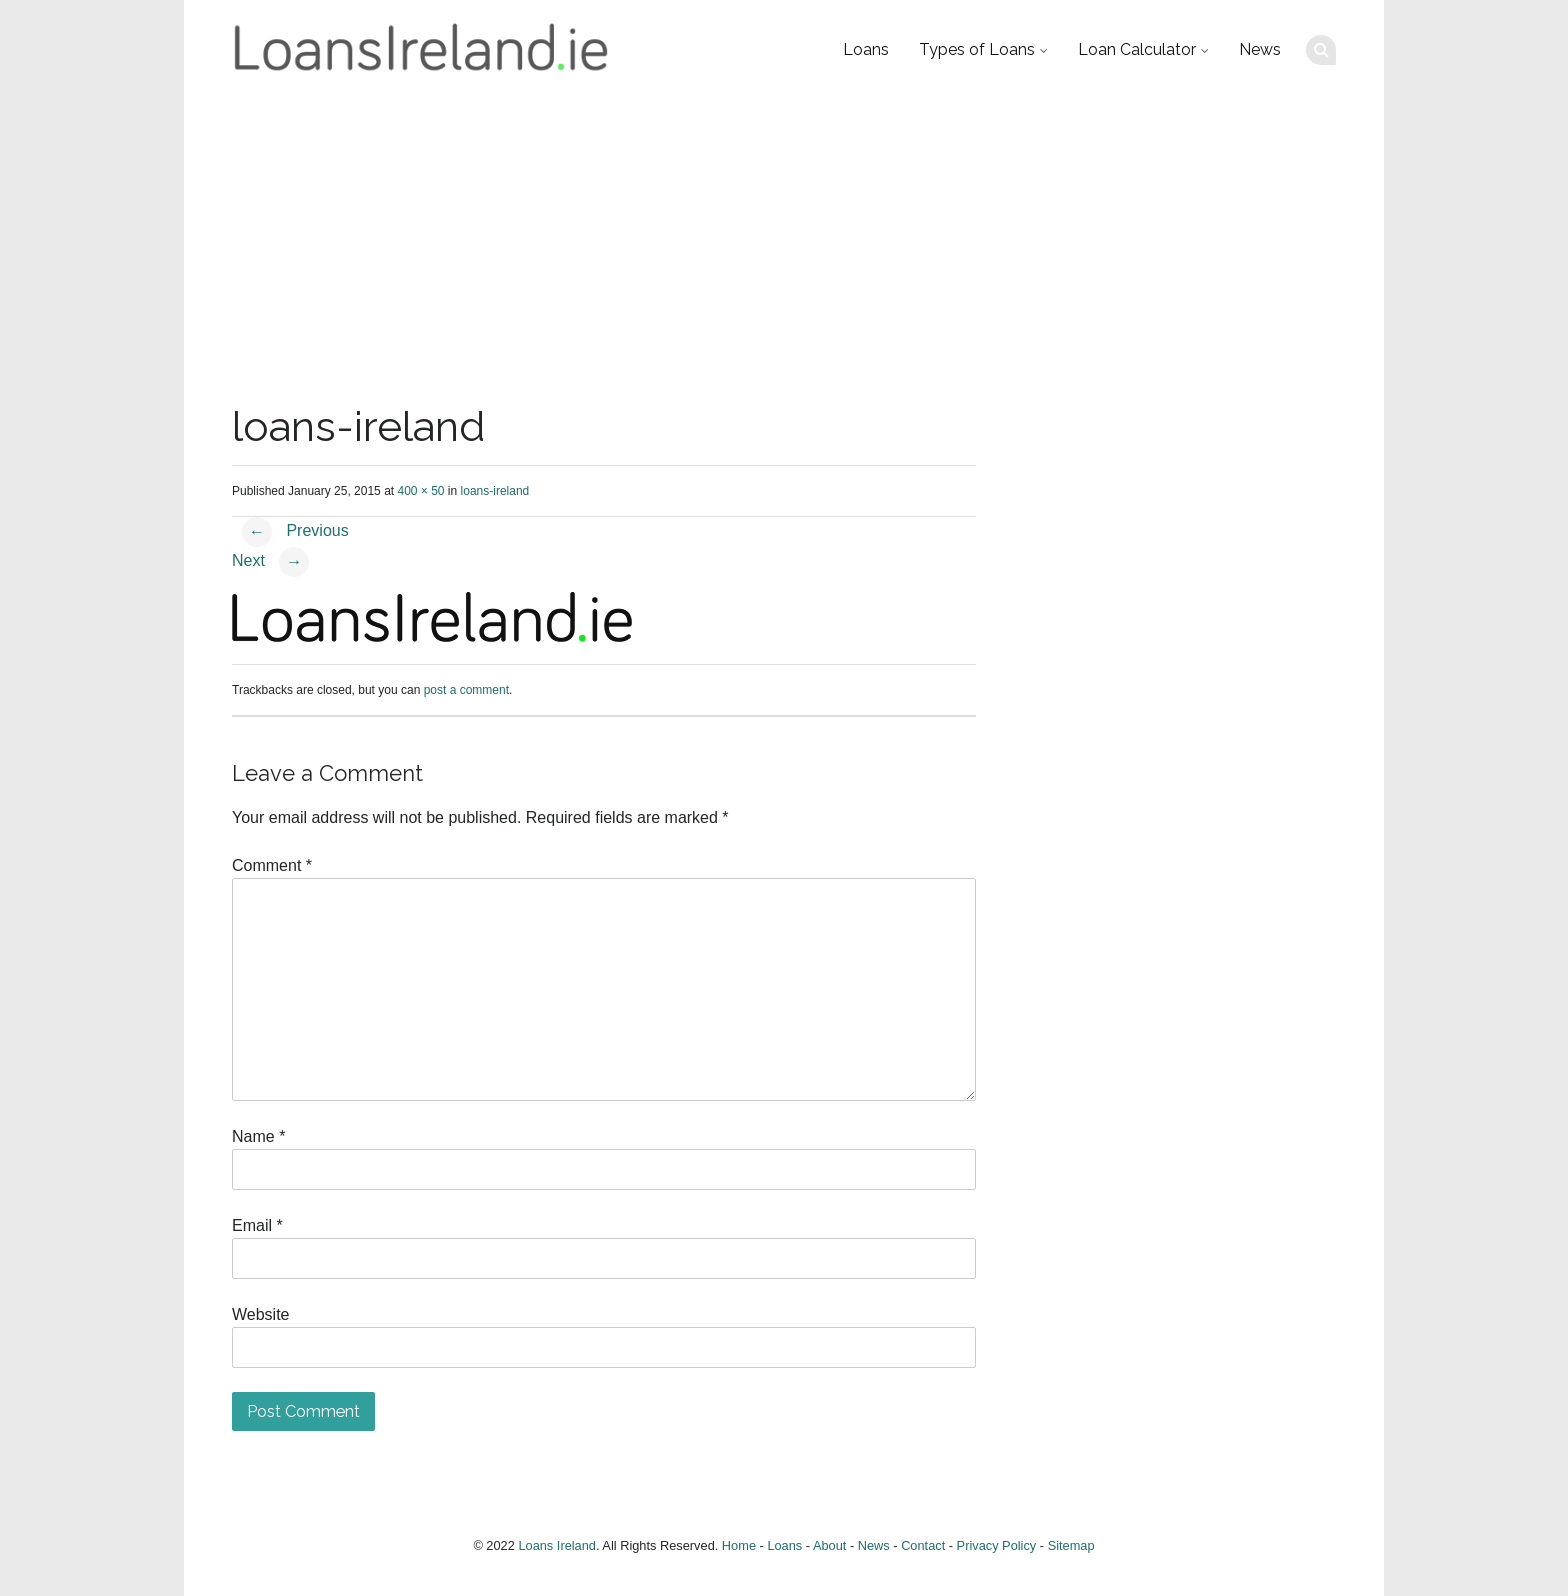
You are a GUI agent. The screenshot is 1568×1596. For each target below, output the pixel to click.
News (1260, 49)
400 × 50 (420, 491)
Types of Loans (977, 49)
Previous (295, 530)
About (829, 1545)
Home (739, 1545)
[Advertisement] (784, 250)
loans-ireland (495, 491)
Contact (923, 1545)
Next (270, 560)
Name (258, 1136)
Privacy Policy (997, 1545)
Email (257, 1225)
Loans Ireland (557, 1545)
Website (261, 1314)
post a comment (466, 690)
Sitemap (1071, 1545)
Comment (272, 865)
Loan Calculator (1137, 49)
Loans (866, 49)
